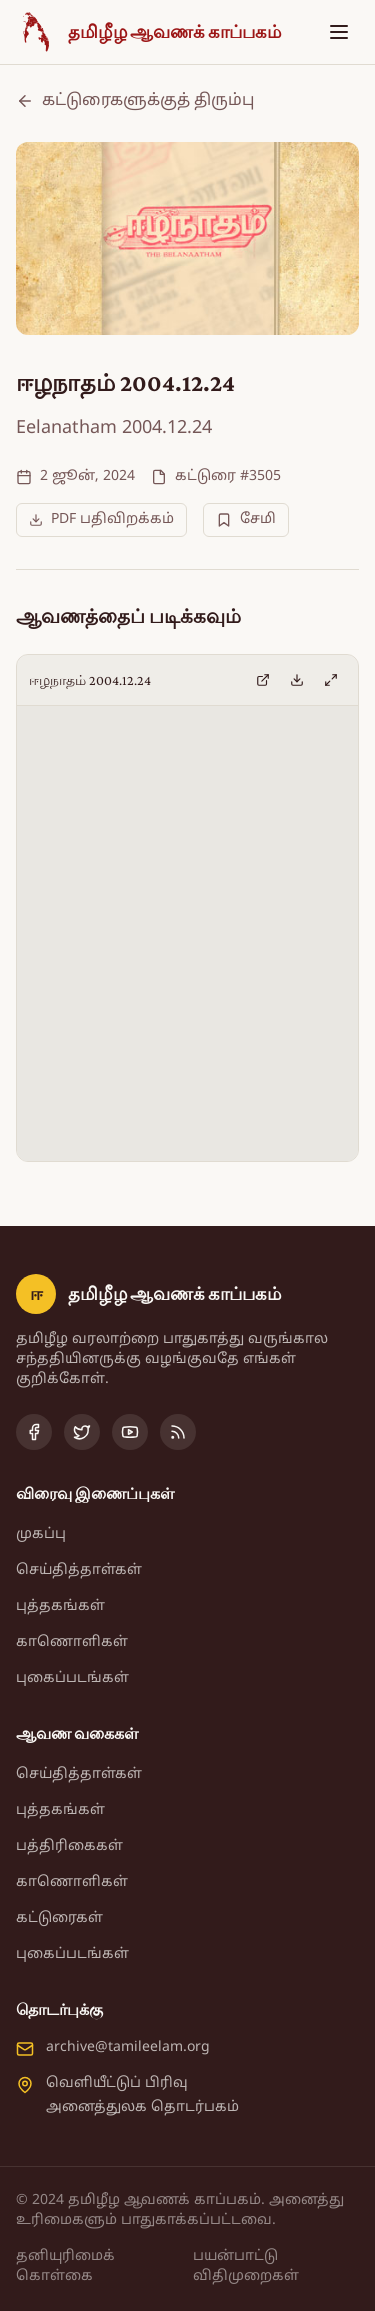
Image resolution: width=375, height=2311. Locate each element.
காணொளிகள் (72, 1642)
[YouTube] (130, 1432)
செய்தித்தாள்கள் (79, 1570)
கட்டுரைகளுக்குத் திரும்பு (135, 101)
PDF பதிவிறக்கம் (101, 519)
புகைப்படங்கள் (72, 1678)
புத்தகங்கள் (60, 1606)
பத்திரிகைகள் (69, 1846)
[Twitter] (82, 1432)
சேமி (246, 519)
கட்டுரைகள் (59, 1918)
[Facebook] (34, 1432)
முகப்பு (41, 1534)
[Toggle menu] (339, 32)
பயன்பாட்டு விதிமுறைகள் (246, 2266)
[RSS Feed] (178, 1432)
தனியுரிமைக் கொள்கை (65, 2266)
